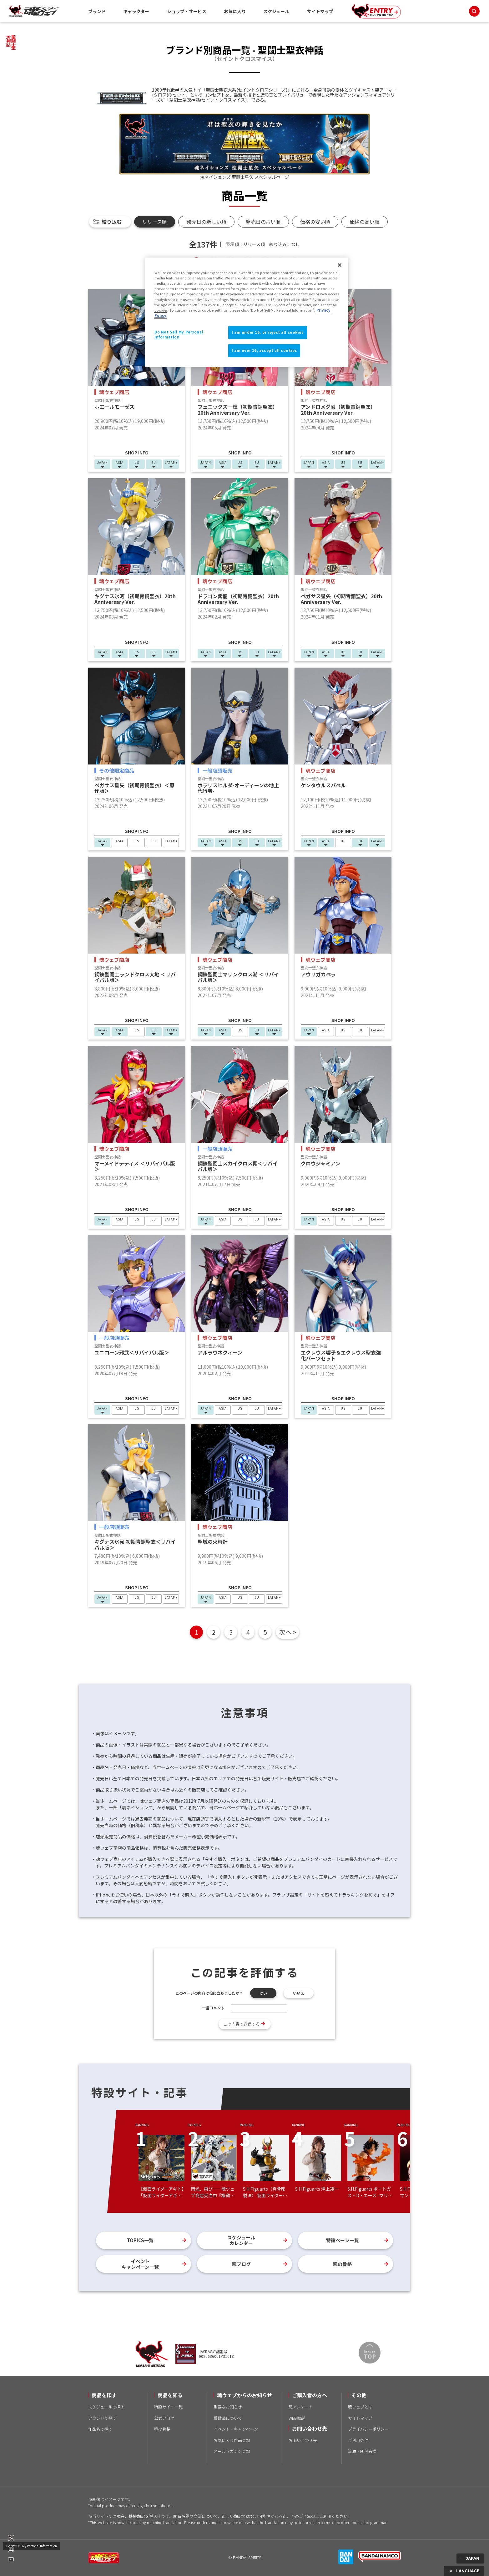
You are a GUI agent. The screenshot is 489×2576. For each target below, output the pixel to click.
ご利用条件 (358, 2440)
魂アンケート (301, 2407)
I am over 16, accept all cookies (264, 350)
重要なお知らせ (228, 2407)
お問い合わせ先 (303, 2440)
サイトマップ (320, 11)
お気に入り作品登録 (232, 2440)
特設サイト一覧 (168, 2407)
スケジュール (276, 11)
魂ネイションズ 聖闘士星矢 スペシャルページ (244, 177)
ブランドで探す (102, 2418)
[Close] (339, 265)
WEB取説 (297, 2418)
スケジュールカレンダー (241, 2240)
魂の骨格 (342, 2264)
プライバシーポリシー (368, 2429)
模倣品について (228, 2418)
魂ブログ (241, 2264)
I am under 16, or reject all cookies (268, 332)
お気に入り (235, 11)
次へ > (287, 1631)
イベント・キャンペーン (236, 2429)
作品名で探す (100, 2429)
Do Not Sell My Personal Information (31, 2545)
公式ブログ (164, 2418)
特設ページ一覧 (342, 2240)
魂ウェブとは (360, 2407)
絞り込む (112, 221)
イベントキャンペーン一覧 (140, 2264)
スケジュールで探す (106, 2407)
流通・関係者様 (362, 2451)
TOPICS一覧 (140, 2240)
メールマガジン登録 (232, 2451)
